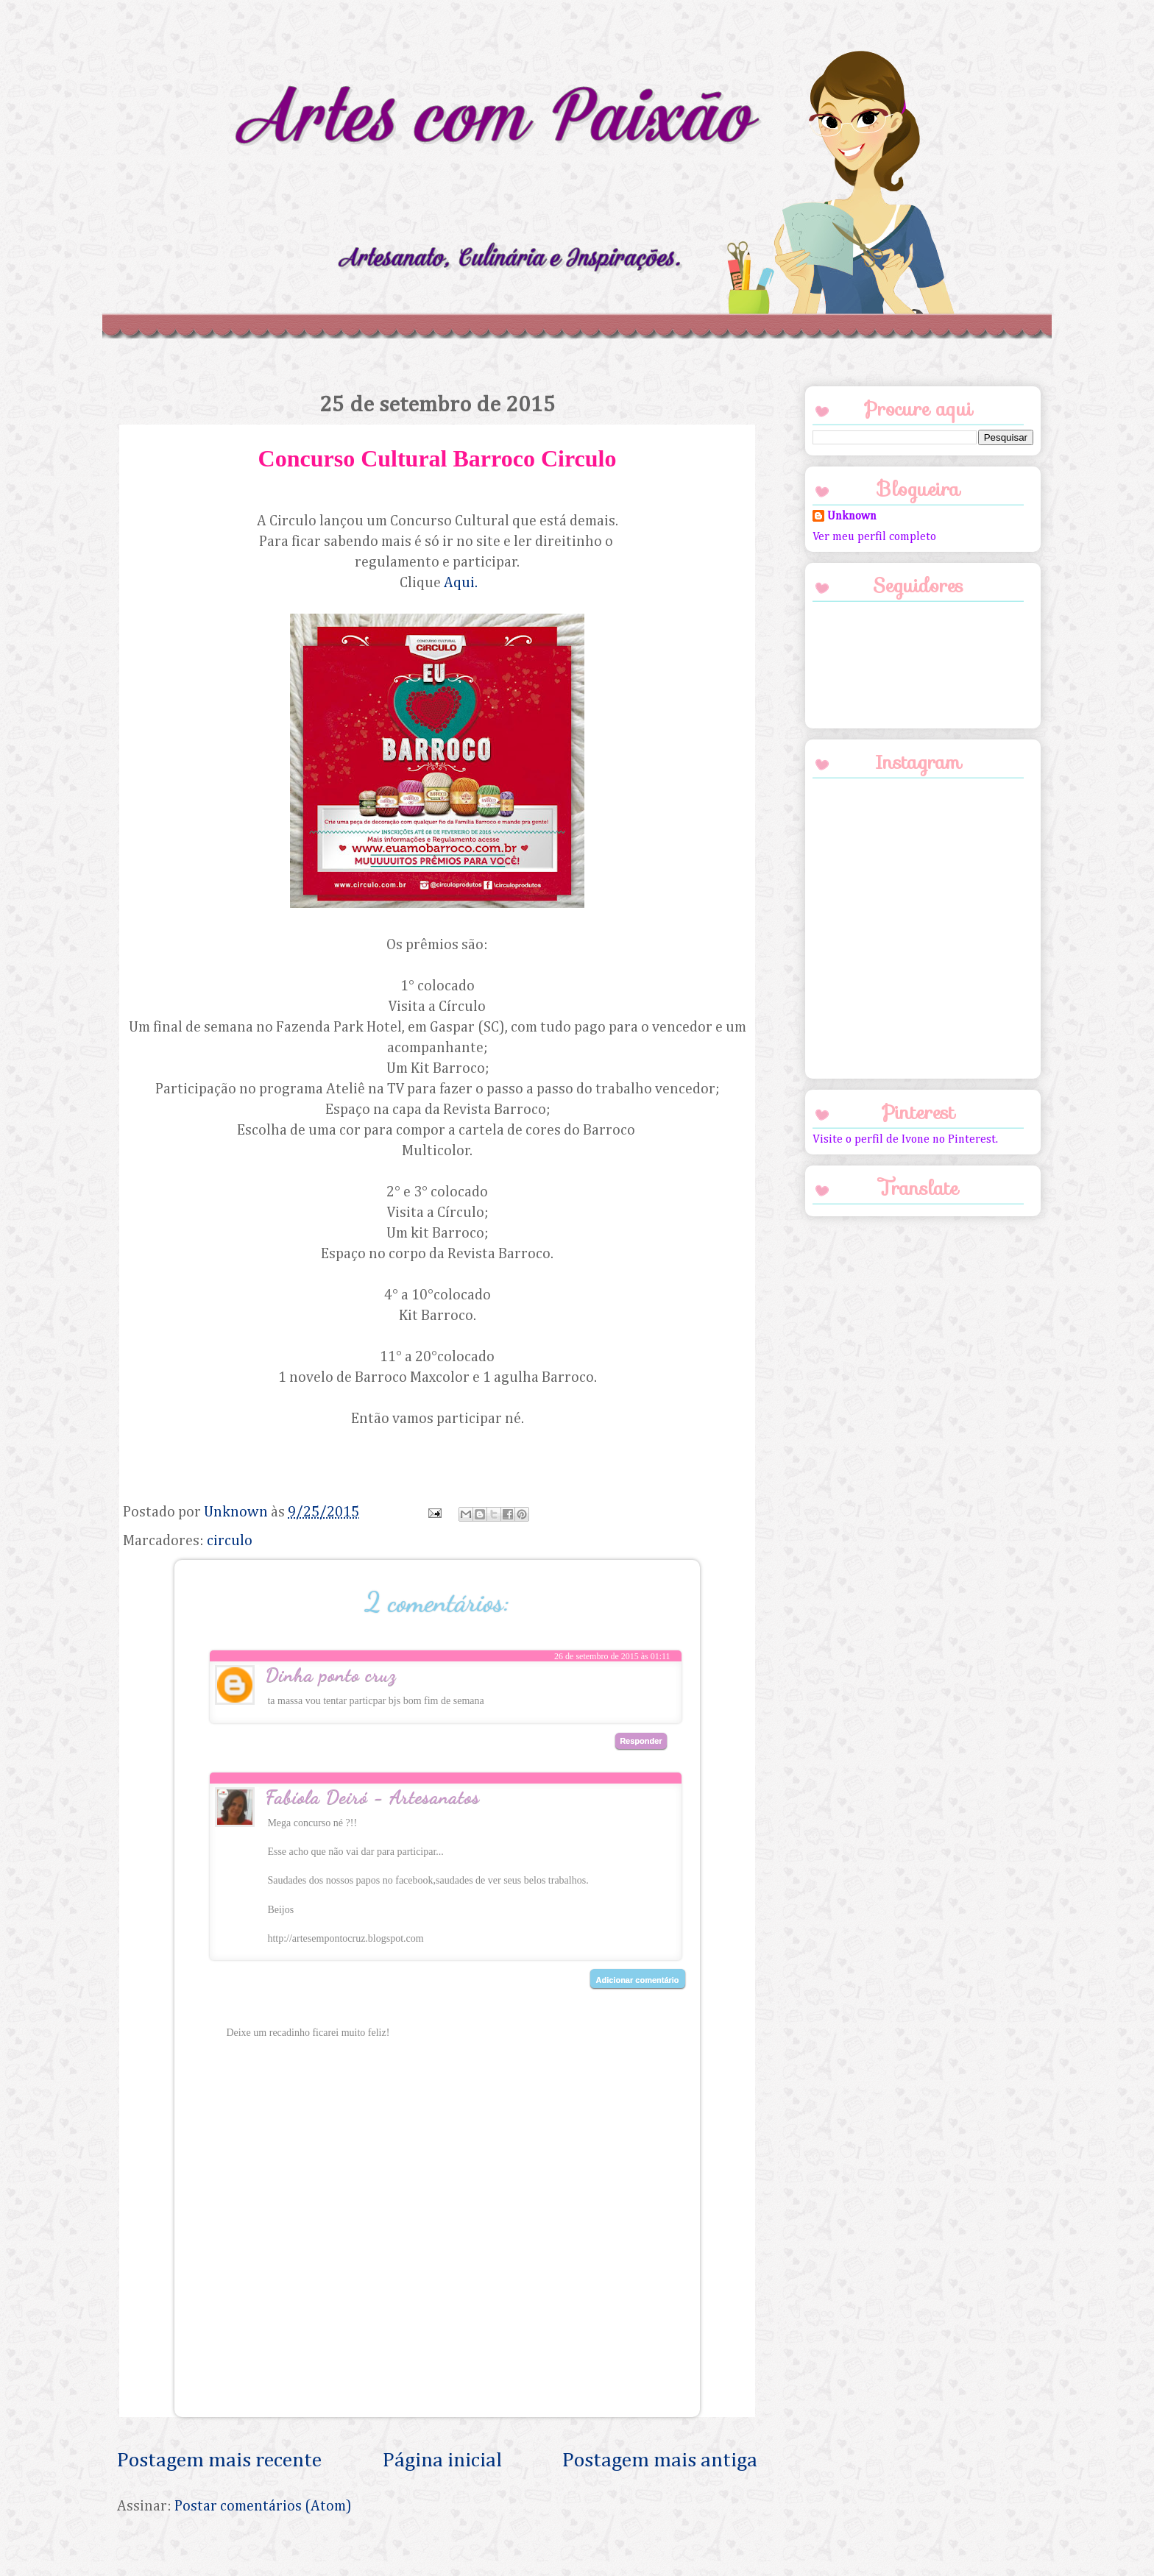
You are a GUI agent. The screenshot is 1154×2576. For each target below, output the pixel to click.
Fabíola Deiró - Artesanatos (372, 1796)
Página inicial (442, 2460)
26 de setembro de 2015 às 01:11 (612, 1656)
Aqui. (461, 582)
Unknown (852, 516)
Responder (641, 1740)
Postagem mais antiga (659, 2460)
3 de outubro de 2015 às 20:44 (616, 1805)
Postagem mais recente (219, 2460)
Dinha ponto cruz (330, 1674)
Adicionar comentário (637, 1980)
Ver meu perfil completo (874, 537)
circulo (229, 1540)
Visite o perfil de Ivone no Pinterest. (905, 1140)
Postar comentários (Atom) (263, 2506)
